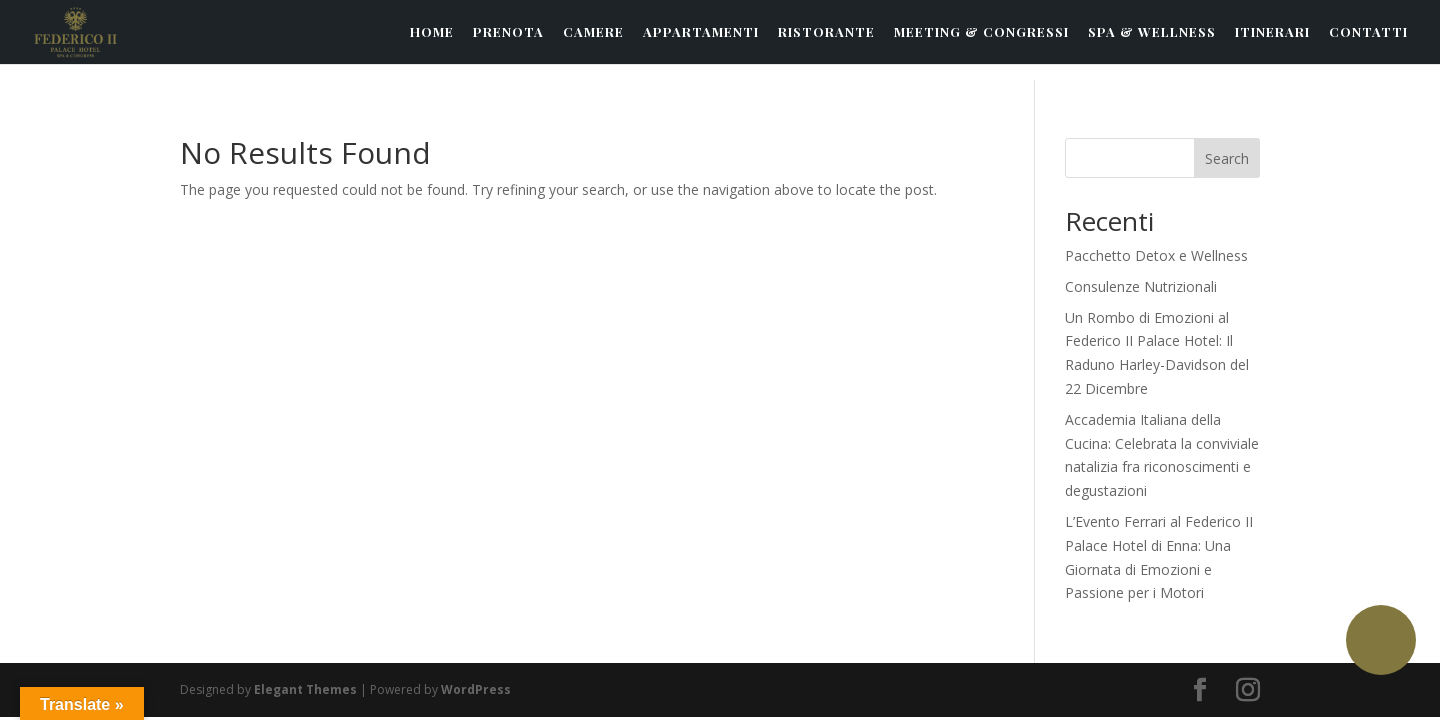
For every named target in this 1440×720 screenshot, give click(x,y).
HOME (432, 32)
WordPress (476, 689)
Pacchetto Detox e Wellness (1156, 255)
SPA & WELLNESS (1152, 32)
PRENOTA (508, 32)
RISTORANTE (826, 32)
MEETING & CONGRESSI (981, 32)
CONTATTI (1368, 32)
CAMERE (593, 32)
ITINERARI (1272, 32)
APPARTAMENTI (701, 32)
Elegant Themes (305, 689)
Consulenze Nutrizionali (1141, 286)
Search (1227, 158)
